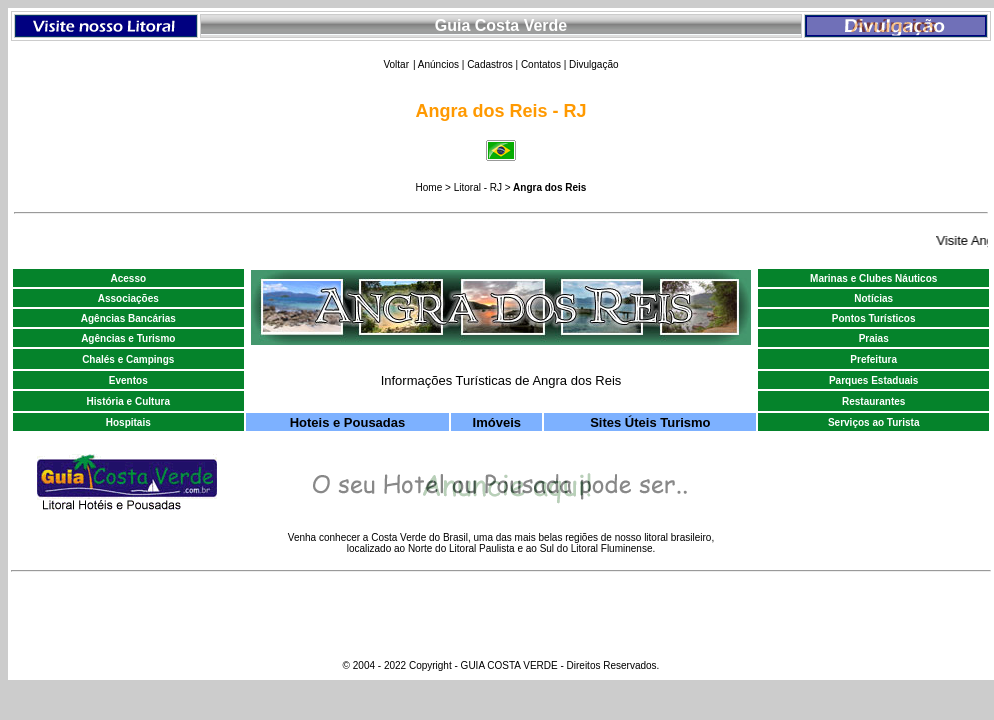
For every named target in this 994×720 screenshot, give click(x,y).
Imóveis (497, 422)
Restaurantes (873, 401)
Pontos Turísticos (874, 318)
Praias (874, 338)
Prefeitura (873, 359)
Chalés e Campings (128, 359)
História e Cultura (128, 401)
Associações (128, 298)
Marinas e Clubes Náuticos (873, 278)
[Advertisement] (105, 110)
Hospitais (128, 422)
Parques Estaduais (873, 380)
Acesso (128, 278)
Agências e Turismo (128, 338)
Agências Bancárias (128, 318)
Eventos (128, 380)
